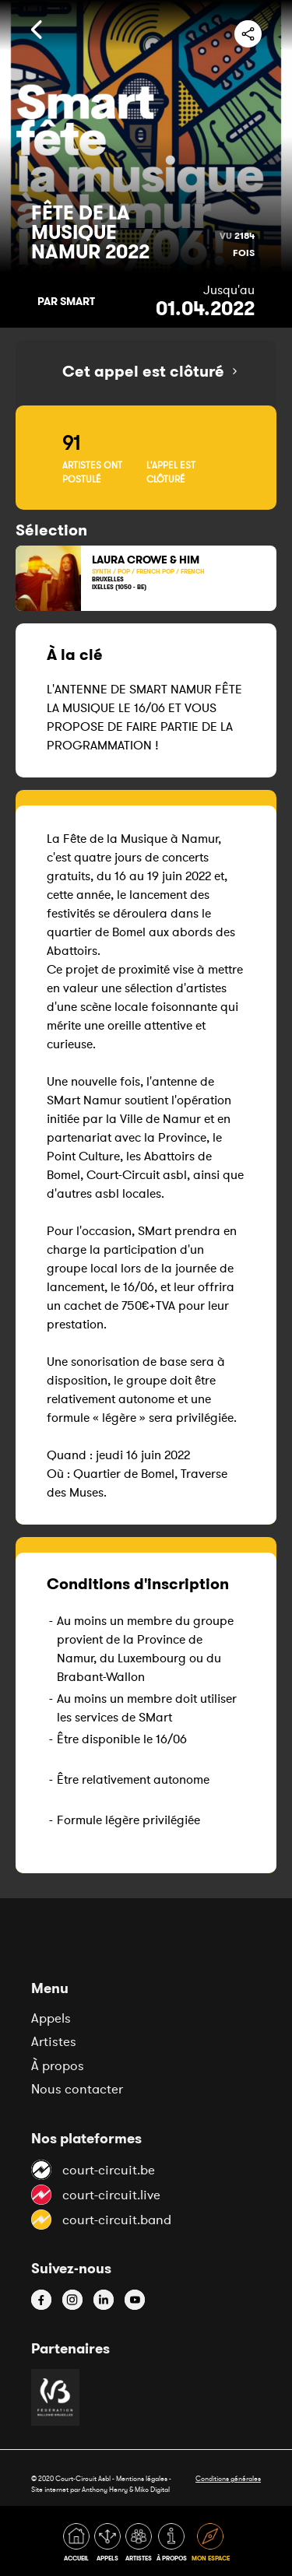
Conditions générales (228, 2478)
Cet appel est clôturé (143, 371)
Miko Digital (152, 2489)
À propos (57, 2065)
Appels (51, 2018)
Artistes (53, 2041)
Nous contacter (77, 2088)
